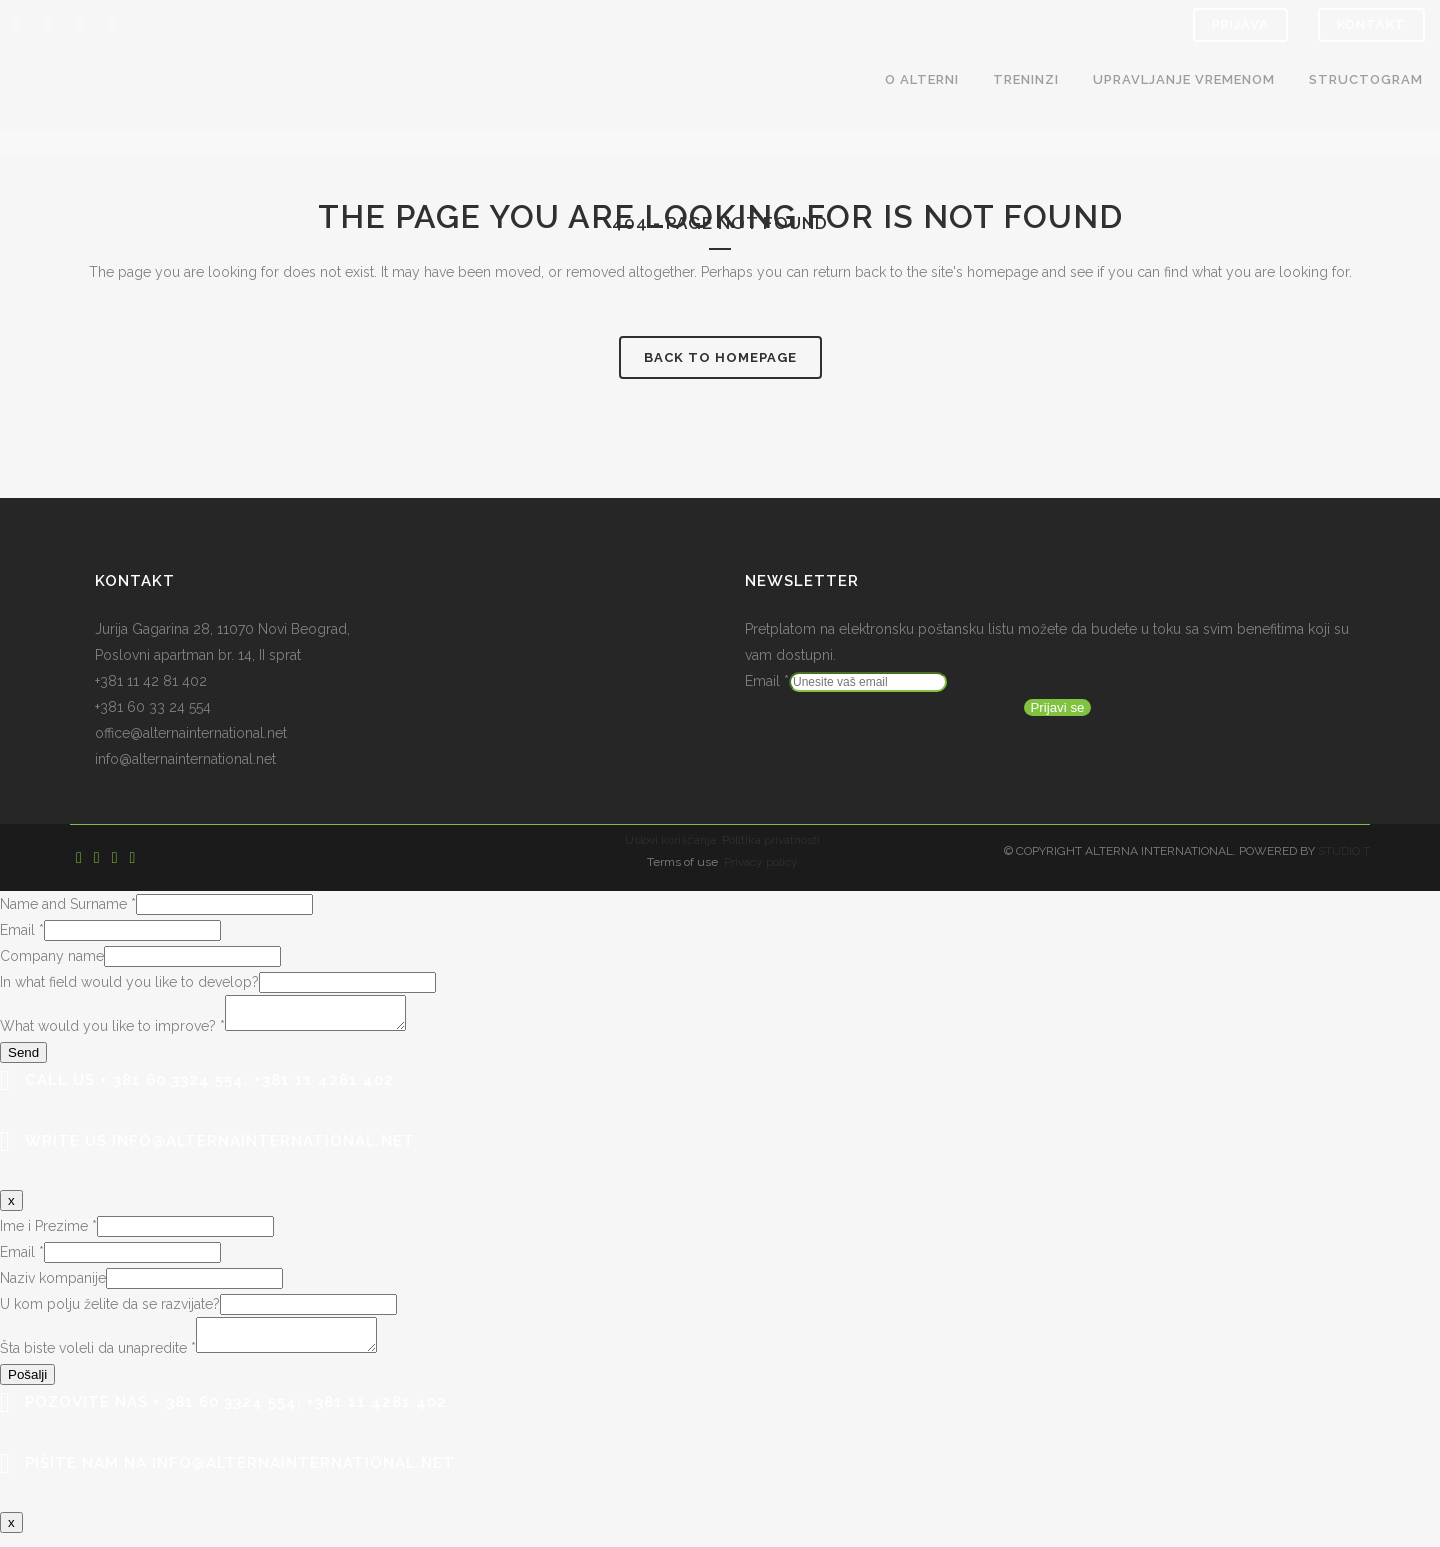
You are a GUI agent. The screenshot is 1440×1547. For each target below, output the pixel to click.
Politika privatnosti (771, 840)
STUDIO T (1344, 851)
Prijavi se (1057, 707)
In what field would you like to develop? (129, 982)
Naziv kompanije (53, 1284)
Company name (52, 956)
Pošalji (27, 1386)
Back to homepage (720, 357)
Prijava (1240, 24)
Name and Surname (68, 904)
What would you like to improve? (112, 1032)
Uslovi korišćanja (670, 840)
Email (767, 681)
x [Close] (11, 1206)
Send (23, 1058)
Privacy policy (761, 862)
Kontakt (1371, 24)
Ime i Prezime (48, 1232)
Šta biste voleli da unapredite (98, 1360)
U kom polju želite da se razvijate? (110, 1310)
